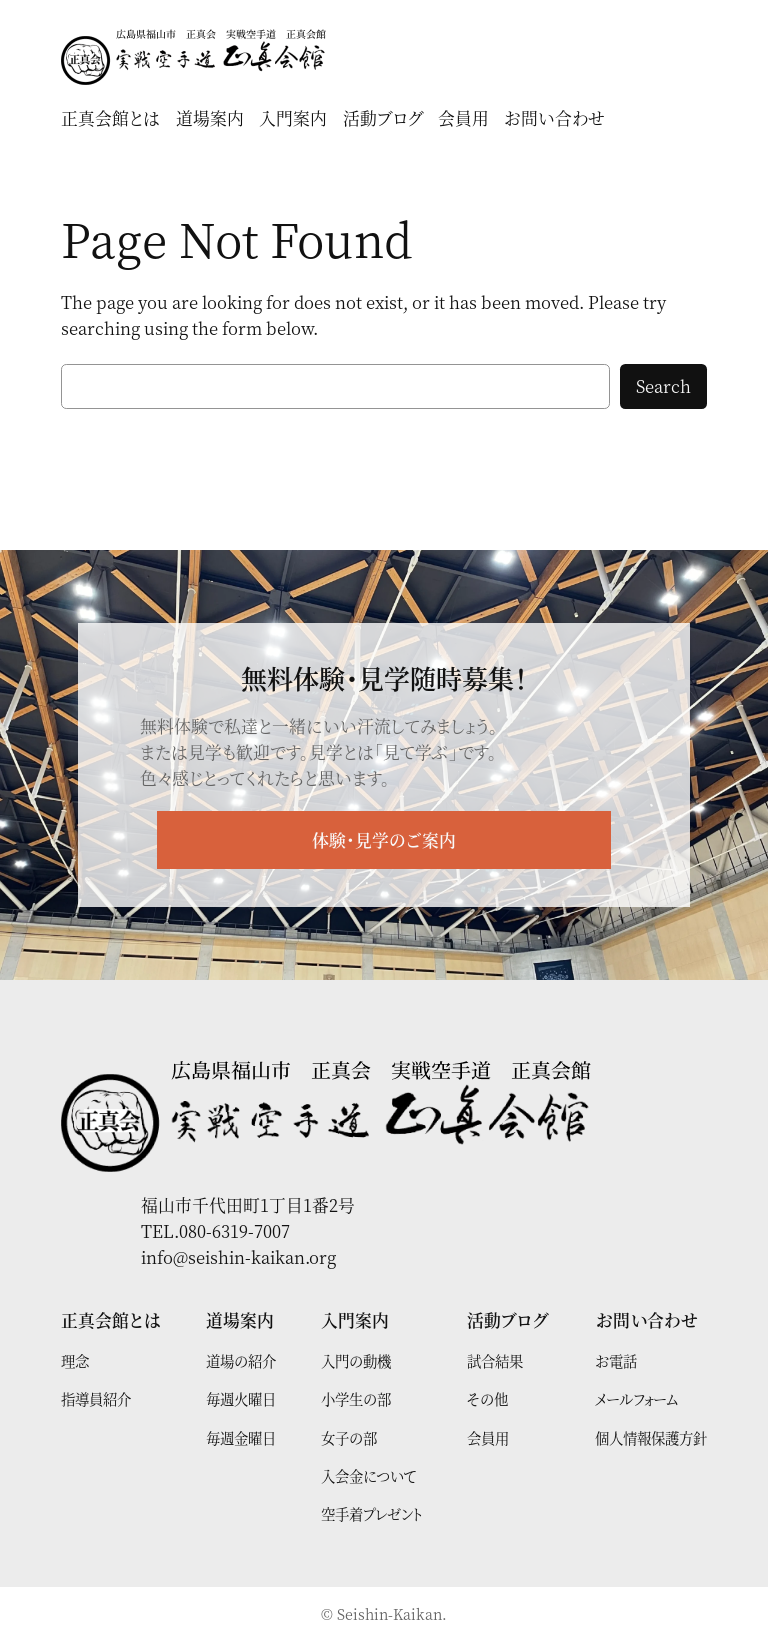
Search (663, 386)
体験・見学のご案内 (384, 840)
